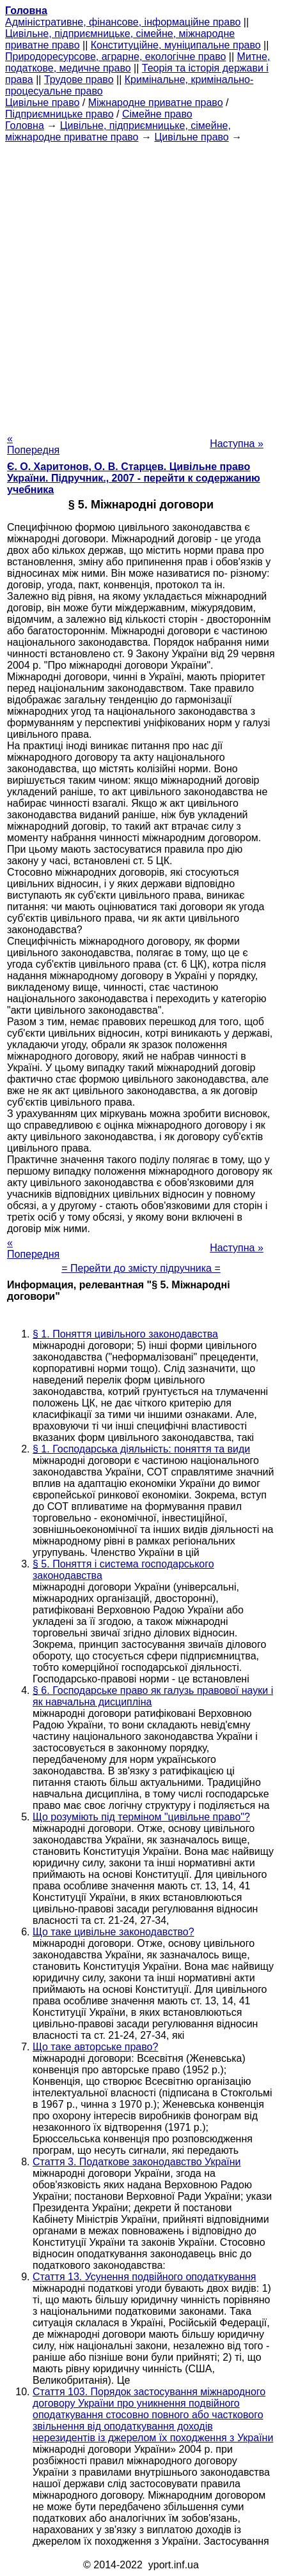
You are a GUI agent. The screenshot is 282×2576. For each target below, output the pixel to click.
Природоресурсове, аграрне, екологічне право (115, 56)
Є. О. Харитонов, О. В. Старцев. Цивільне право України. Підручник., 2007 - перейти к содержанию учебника (133, 478)
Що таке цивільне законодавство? (113, 1931)
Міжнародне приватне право (155, 102)
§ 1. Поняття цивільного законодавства (125, 1334)
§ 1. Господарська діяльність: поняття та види (141, 1449)
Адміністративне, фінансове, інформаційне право (122, 22)
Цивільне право (42, 102)
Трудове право (79, 79)
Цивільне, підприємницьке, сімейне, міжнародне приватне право (118, 131)
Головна (24, 125)
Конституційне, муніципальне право (176, 45)
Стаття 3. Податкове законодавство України (137, 2161)
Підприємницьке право (59, 114)
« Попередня (33, 444)
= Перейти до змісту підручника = (141, 1268)
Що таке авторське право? (95, 2046)
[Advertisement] (141, 284)
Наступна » (236, 443)
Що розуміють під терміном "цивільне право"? (141, 1816)
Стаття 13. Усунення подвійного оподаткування (144, 2276)
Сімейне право (157, 114)
